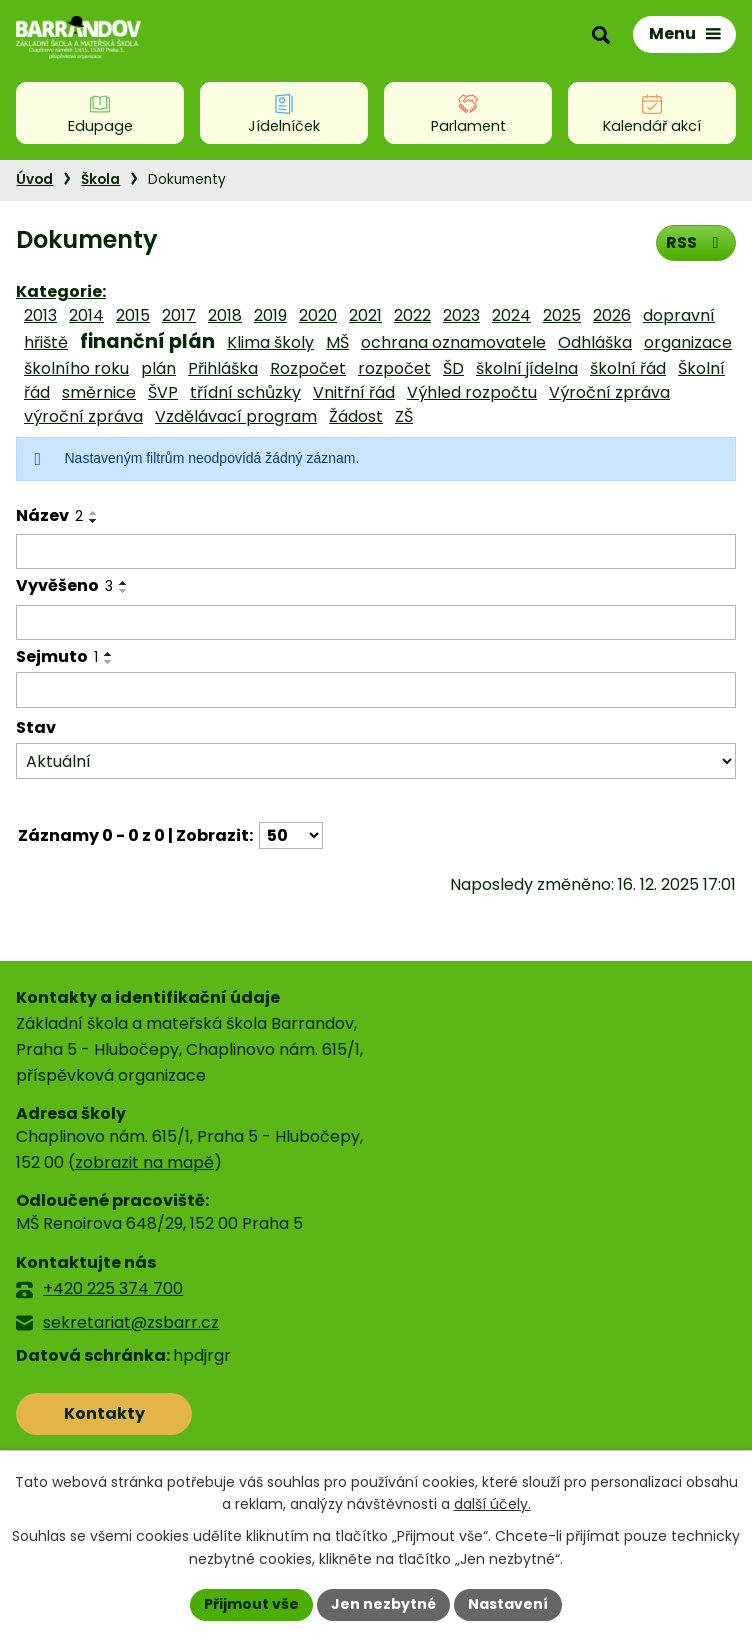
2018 (225, 315)
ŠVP (163, 392)
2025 (562, 315)
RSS (695, 242)
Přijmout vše (251, 1604)
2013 (40, 315)
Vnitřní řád (354, 392)
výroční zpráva (83, 416)
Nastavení (508, 1604)
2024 (511, 315)
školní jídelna (527, 368)
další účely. (492, 1505)
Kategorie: (61, 291)
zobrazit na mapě (144, 1162)
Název (49, 515)
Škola (100, 179)
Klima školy (270, 342)
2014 (86, 315)
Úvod (34, 179)
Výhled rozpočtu (472, 392)
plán (158, 368)
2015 (133, 315)
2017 (179, 315)
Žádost (356, 416)
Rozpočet (308, 368)
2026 (612, 315)
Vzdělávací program (236, 416)
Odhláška (595, 342)
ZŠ (404, 416)
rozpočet (394, 368)
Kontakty (104, 1413)
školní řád (628, 368)
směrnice (99, 392)
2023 (461, 315)
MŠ (337, 342)
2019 (270, 315)
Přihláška (223, 368)
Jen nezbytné (383, 1604)
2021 (365, 315)
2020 (318, 315)
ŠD (453, 368)
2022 (412, 315)
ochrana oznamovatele (453, 342)
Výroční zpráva (609, 392)
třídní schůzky (245, 392)
